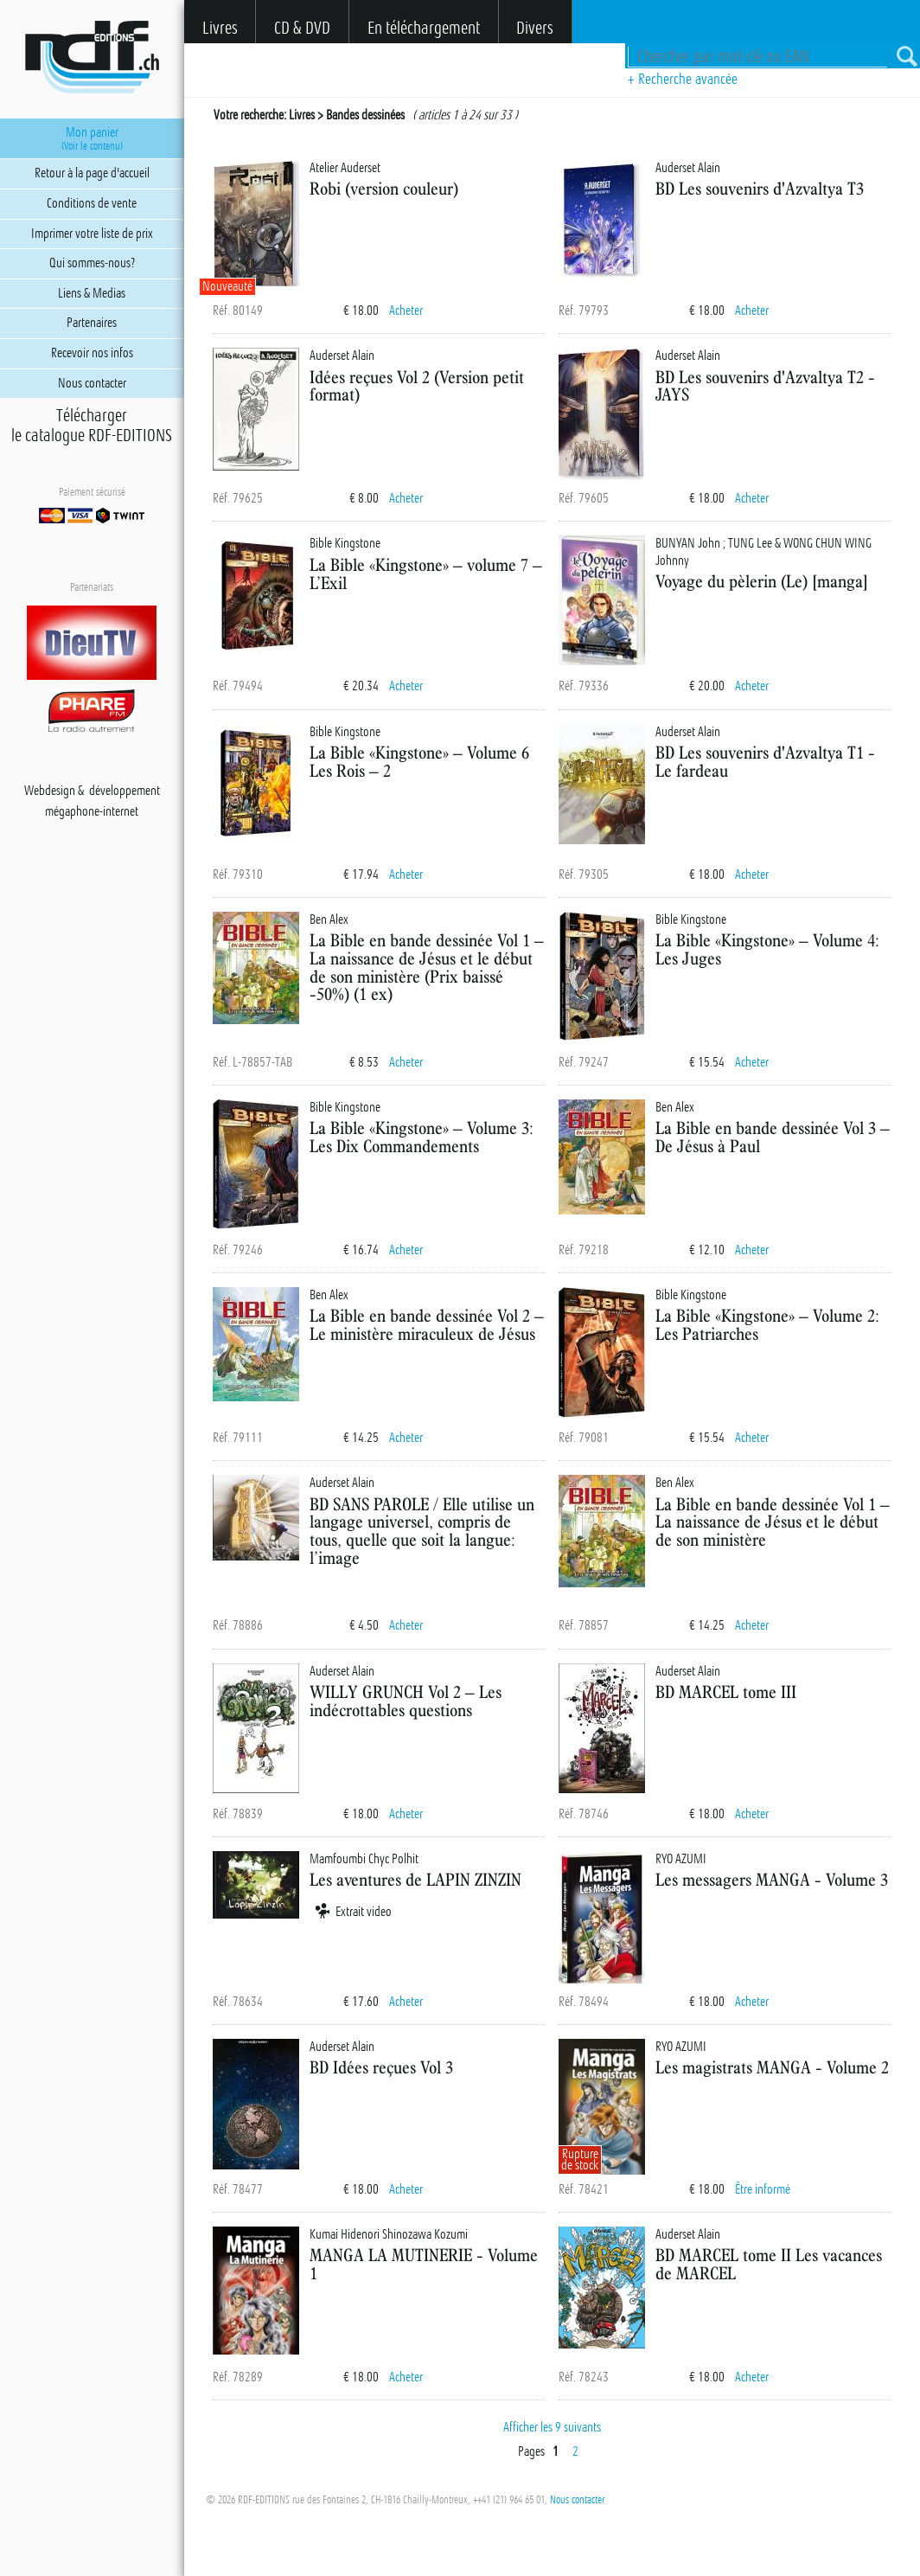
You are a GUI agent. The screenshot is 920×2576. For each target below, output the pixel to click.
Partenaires (92, 322)
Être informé (762, 2189)
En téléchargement (423, 28)
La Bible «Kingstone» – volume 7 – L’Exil (426, 573)
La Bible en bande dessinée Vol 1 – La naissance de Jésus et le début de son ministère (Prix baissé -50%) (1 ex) (427, 966)
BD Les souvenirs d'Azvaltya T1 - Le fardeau (765, 761)
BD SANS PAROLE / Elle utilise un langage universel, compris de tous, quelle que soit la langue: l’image (422, 1530)
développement (124, 790)
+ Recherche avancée (683, 78)
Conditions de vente (92, 203)
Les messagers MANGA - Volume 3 (771, 1879)
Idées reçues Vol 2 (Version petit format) (417, 386)
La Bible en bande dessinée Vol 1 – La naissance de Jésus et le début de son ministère (772, 1522)
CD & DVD (302, 28)
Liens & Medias (91, 293)
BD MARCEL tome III (725, 1691)
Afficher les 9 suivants (552, 2427)
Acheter (406, 310)
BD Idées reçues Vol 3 (381, 2067)
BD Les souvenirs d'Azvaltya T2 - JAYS (765, 386)
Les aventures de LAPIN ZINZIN (415, 1879)
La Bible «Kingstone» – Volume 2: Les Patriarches (767, 1324)
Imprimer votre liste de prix (92, 233)
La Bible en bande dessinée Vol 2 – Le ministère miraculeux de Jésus (427, 1324)
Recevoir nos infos (92, 353)
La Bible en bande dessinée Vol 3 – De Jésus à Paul (772, 1137)
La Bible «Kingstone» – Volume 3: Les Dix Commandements (421, 1137)
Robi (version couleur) (384, 188)
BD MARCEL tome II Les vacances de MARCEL (768, 2264)
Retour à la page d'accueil (92, 173)
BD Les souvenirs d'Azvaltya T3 (759, 188)
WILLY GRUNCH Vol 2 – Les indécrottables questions (406, 1701)
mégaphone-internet (91, 811)
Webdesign (49, 790)
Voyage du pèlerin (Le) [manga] (761, 581)
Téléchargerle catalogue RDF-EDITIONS (91, 425)
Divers (534, 28)
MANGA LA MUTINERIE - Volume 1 (424, 2264)
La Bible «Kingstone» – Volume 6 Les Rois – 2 (419, 761)
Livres (220, 28)
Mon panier (92, 138)
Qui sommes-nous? (92, 263)
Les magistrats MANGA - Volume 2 (772, 2067)
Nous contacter (577, 2500)
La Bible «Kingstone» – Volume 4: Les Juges (767, 949)
